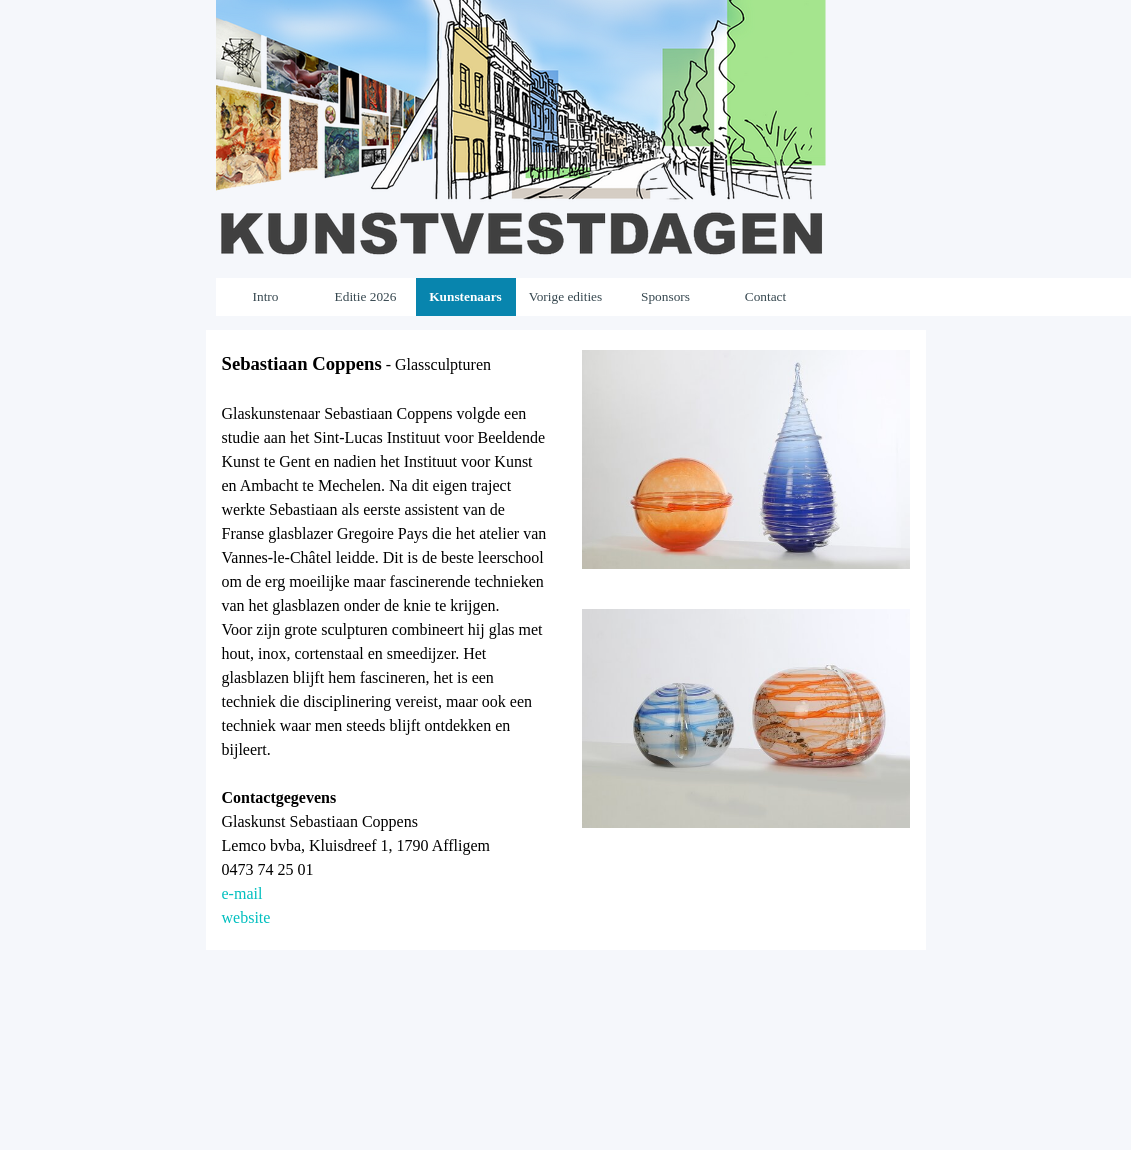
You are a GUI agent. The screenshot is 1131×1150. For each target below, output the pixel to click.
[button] (746, 349)
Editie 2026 (366, 296)
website (246, 917)
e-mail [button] (242, 893)
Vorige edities (565, 296)
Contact (765, 296)
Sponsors (665, 296)
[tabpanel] (386, 640)
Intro (266, 296)
